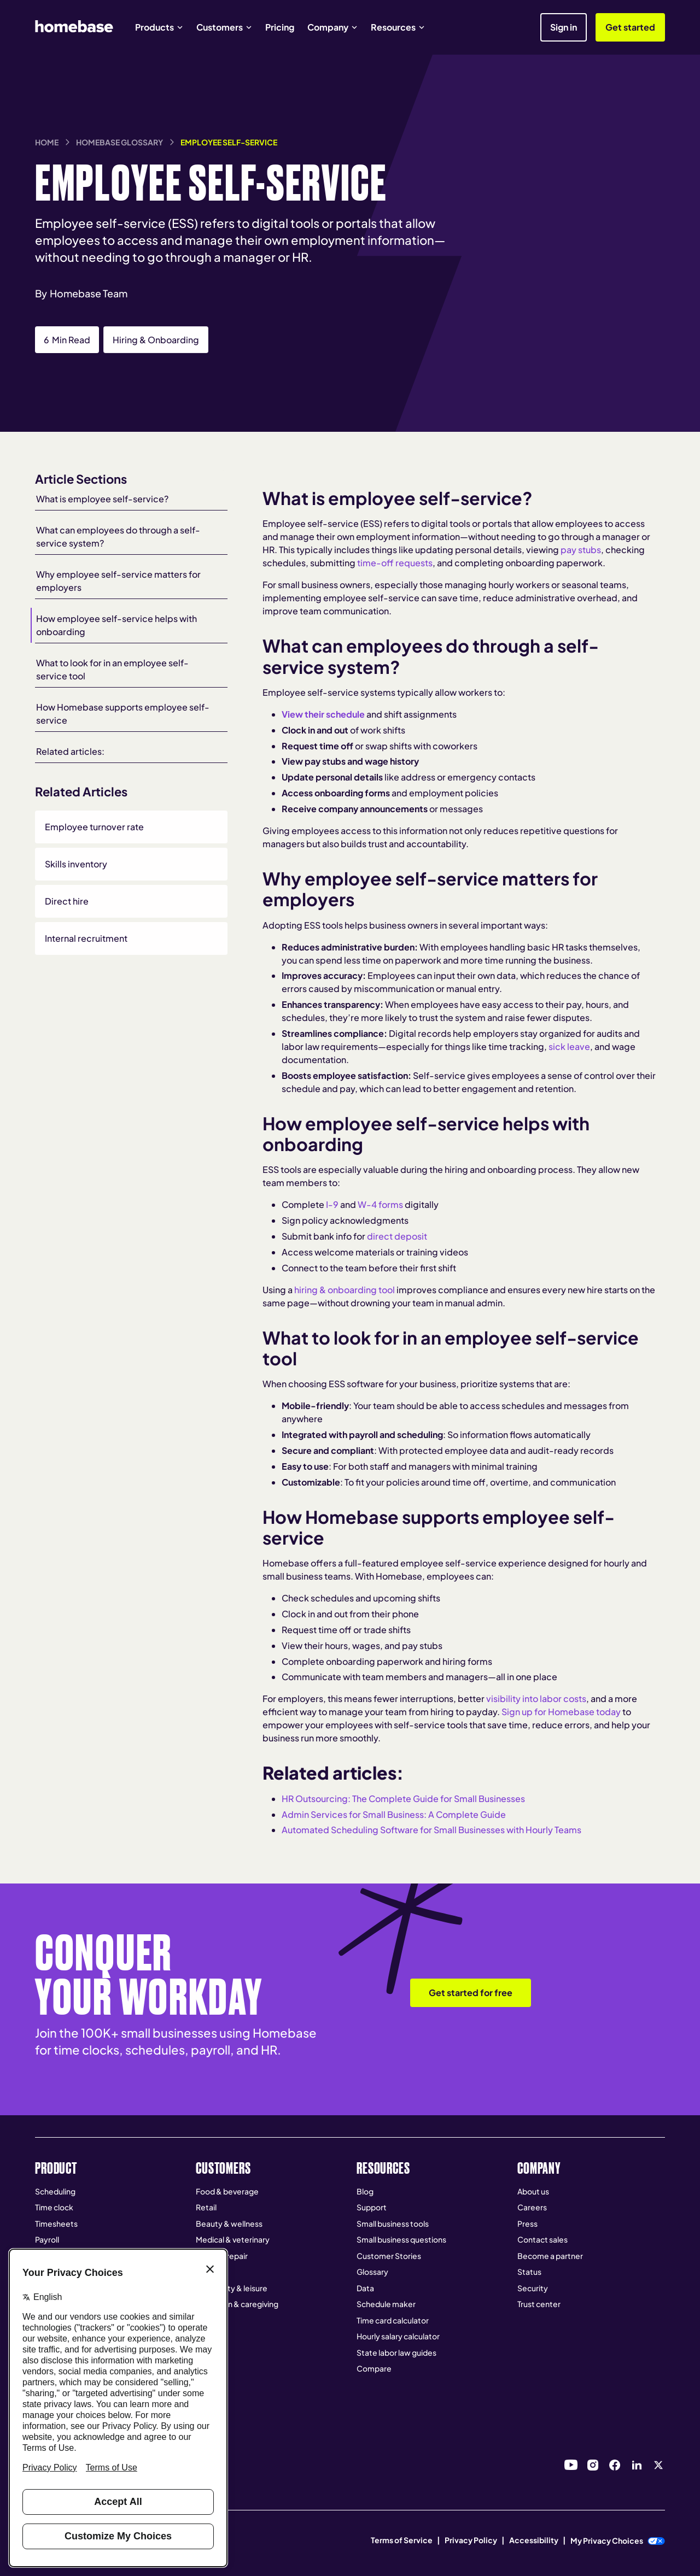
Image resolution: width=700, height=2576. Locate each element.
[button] (159, 27)
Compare (374, 2368)
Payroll (47, 2239)
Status (529, 2271)
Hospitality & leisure (231, 2288)
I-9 (332, 1204)
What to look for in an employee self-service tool (112, 669)
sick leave (569, 1046)
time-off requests (395, 562)
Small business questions (401, 2239)
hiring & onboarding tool (344, 1289)
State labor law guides (396, 2352)
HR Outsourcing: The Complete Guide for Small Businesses (403, 1798)
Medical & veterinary (233, 2239)
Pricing (279, 27)
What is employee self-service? (102, 498)
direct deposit (397, 1236)
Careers (532, 2207)
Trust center (539, 2304)
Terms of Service (402, 2540)
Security (532, 2288)
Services (211, 2271)
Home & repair (222, 2256)
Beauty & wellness (229, 2223)
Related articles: (70, 751)
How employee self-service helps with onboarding (116, 625)
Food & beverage (227, 2191)
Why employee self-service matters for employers (118, 580)
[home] (74, 26)
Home (47, 142)
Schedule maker (386, 2304)
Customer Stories (389, 2256)
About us (533, 2191)
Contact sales (542, 2239)
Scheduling (55, 2191)
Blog (365, 2191)
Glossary (372, 2271)
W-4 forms (380, 1204)
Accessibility (533, 2540)
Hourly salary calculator (398, 2336)
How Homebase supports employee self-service (122, 713)
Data (365, 2288)
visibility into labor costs (536, 1698)
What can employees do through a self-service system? (118, 536)
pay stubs (581, 549)
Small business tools (393, 2223)
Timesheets (56, 2223)
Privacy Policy (471, 2540)
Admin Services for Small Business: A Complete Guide (394, 1814)
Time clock (54, 2207)
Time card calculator (393, 2320)
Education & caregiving (237, 2304)
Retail (206, 2207)
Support (372, 2207)
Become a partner (550, 2256)
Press (527, 2223)
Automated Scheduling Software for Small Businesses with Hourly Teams (431, 1829)
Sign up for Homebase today (561, 1711)
